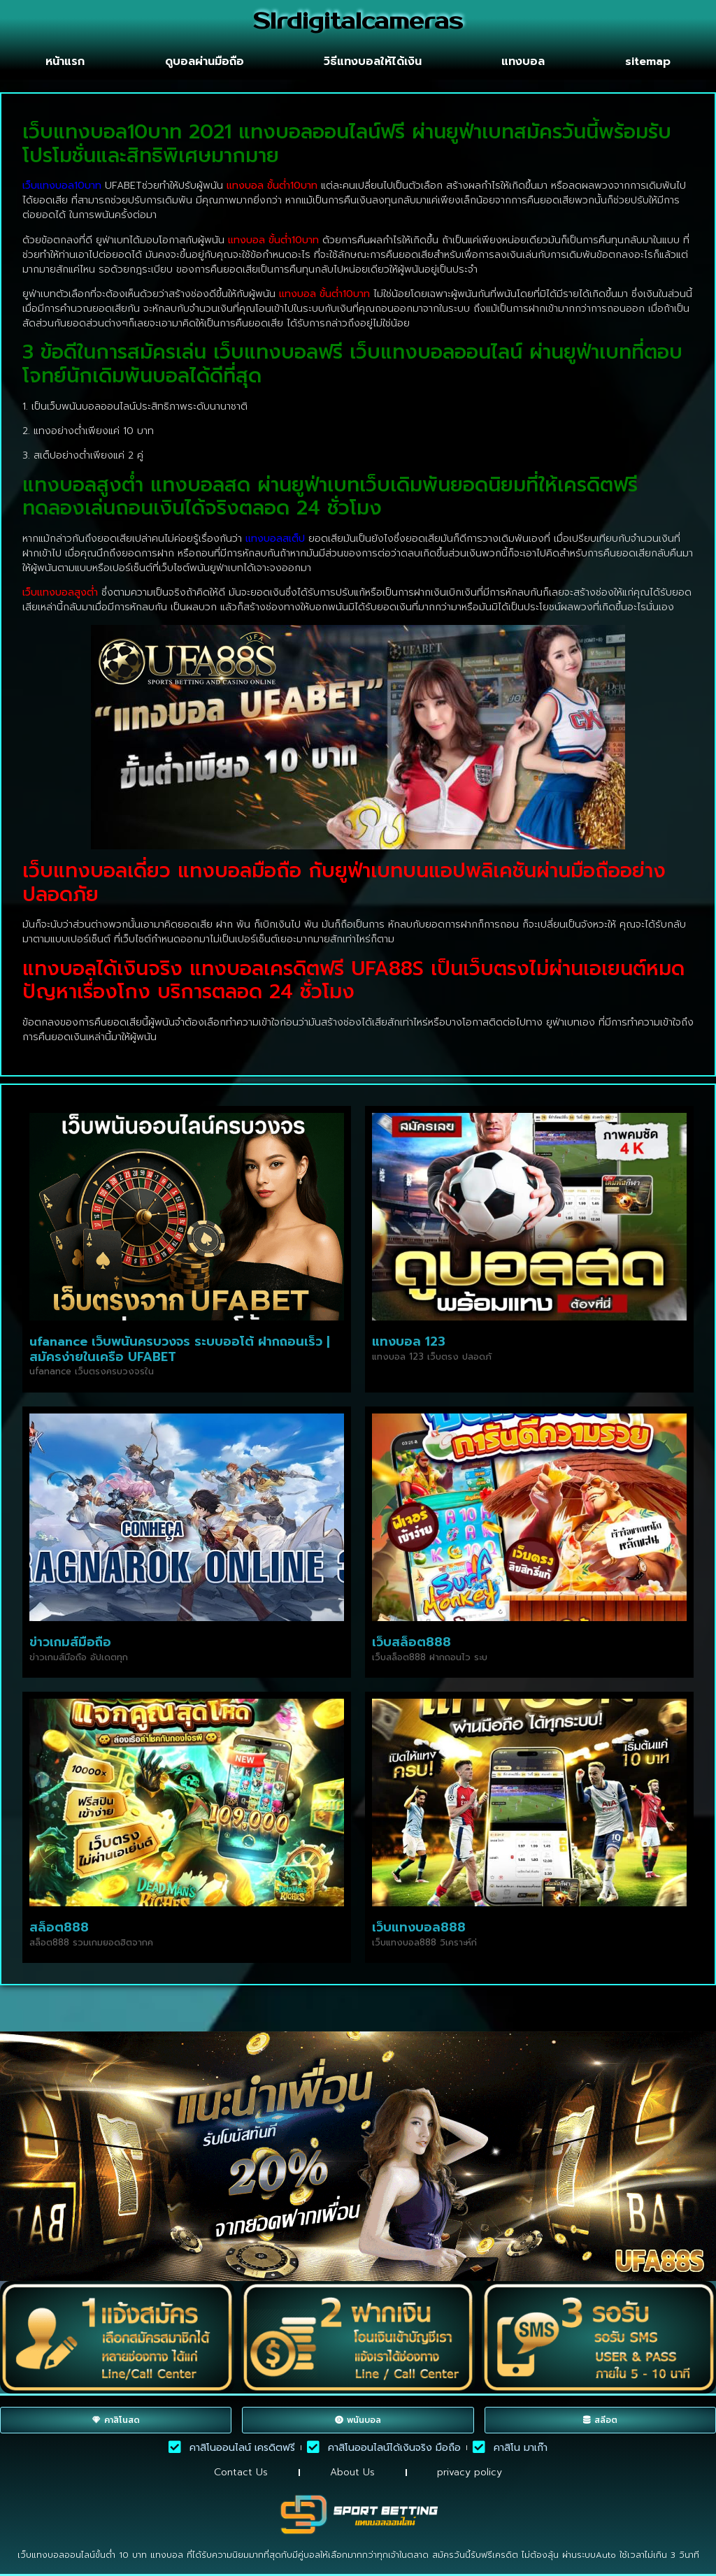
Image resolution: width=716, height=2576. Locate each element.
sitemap (648, 61)
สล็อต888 (59, 1927)
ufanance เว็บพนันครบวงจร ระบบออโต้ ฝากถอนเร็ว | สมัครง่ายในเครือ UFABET (179, 1349)
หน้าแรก (65, 61)
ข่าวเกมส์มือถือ (70, 1642)
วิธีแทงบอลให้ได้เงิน (373, 61)
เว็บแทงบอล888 (419, 1927)
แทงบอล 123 (408, 1341)
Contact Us (241, 2472)
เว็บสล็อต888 (411, 1642)
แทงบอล (523, 61)
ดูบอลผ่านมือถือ (204, 61)
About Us (352, 2472)
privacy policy (469, 2472)
